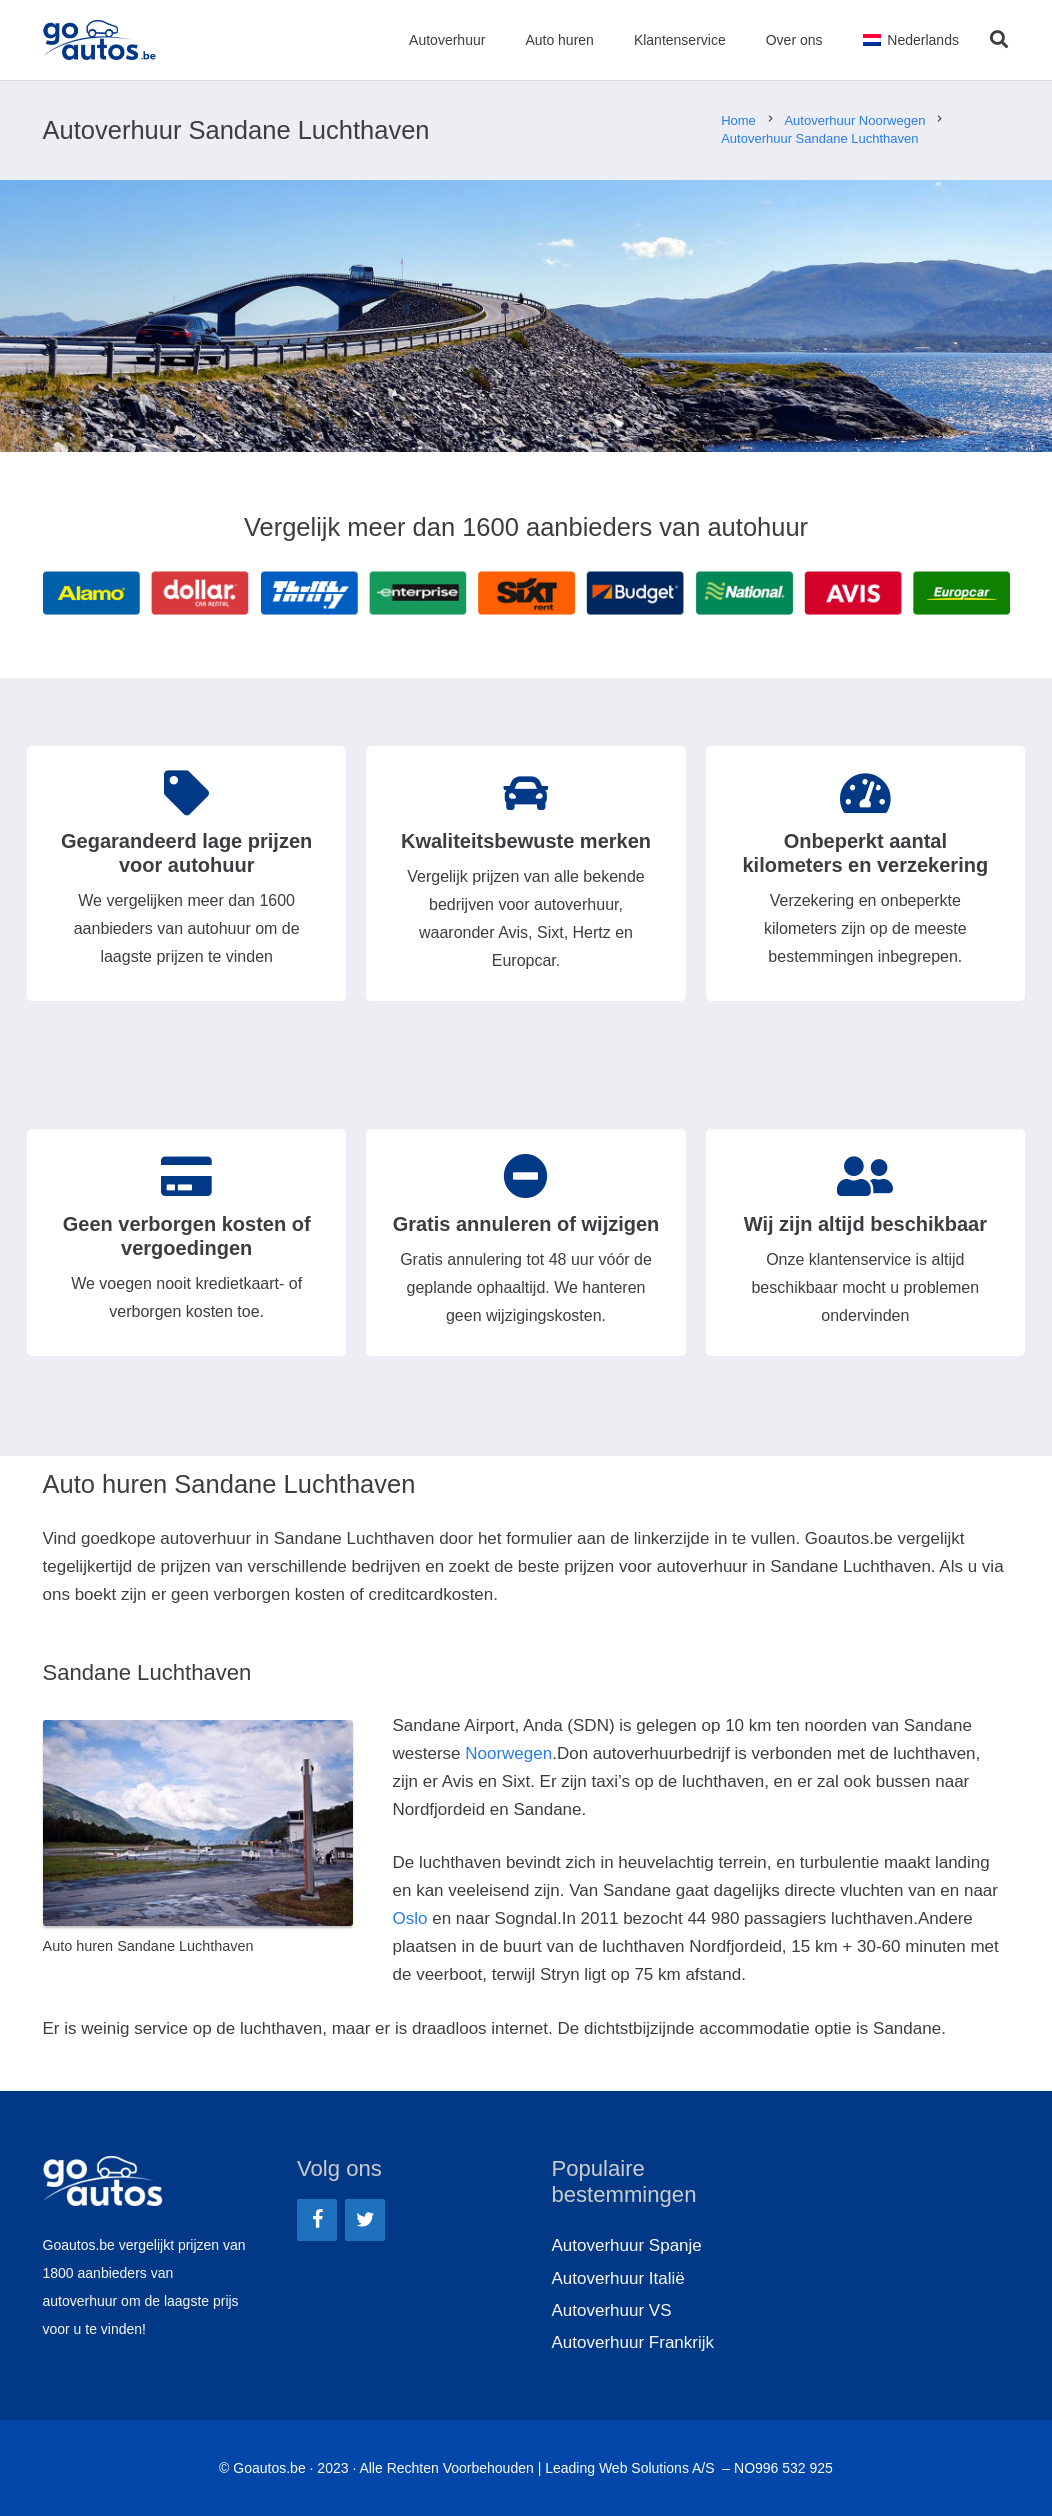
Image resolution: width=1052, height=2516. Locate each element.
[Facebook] (317, 2220)
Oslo (410, 1918)
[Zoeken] (999, 40)
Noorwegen (508, 1753)
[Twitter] (365, 2220)
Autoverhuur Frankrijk (633, 2342)
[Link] (100, 40)
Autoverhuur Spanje (627, 2245)
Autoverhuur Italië (618, 2278)
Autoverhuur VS (612, 2310)
